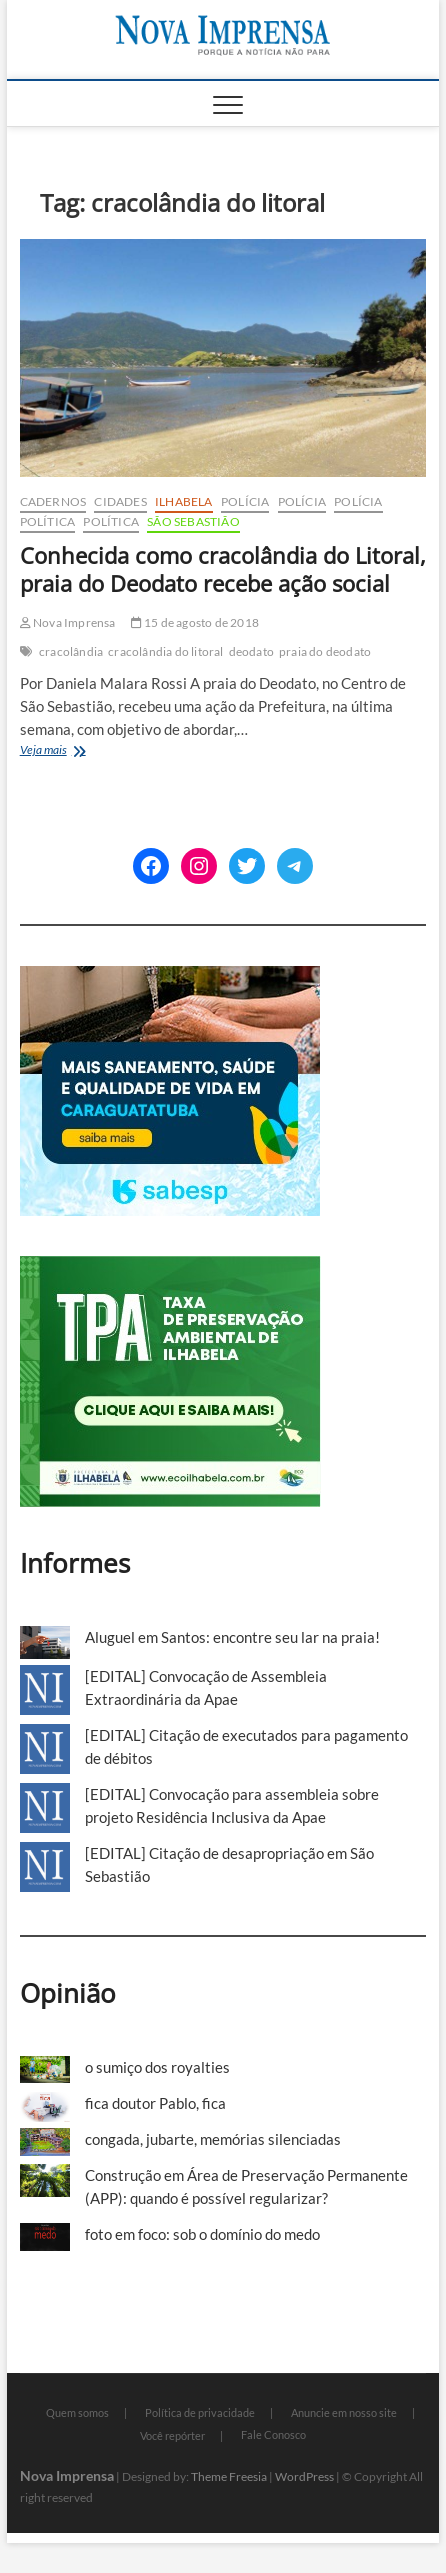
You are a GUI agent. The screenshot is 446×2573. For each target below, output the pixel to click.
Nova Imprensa (68, 622)
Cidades (120, 501)
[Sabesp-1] (170, 977)
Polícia (245, 501)
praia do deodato (325, 651)
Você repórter (172, 2435)
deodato (251, 651)
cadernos (53, 501)
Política (48, 521)
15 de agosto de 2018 (195, 622)
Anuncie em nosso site (344, 2412)
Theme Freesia (229, 2476)
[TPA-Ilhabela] (170, 1267)
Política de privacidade (200, 2412)
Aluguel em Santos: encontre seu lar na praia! (232, 1637)
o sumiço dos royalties (157, 2067)
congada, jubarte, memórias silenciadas (213, 2139)
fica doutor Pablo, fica (155, 2103)
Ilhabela (184, 501)
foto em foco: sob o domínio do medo (202, 2234)
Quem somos (77, 2412)
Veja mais (71, 751)
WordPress (304, 2476)
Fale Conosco (273, 2434)
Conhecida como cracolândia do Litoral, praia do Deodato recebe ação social (223, 569)
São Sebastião (193, 521)
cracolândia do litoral (165, 651)
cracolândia (71, 651)
